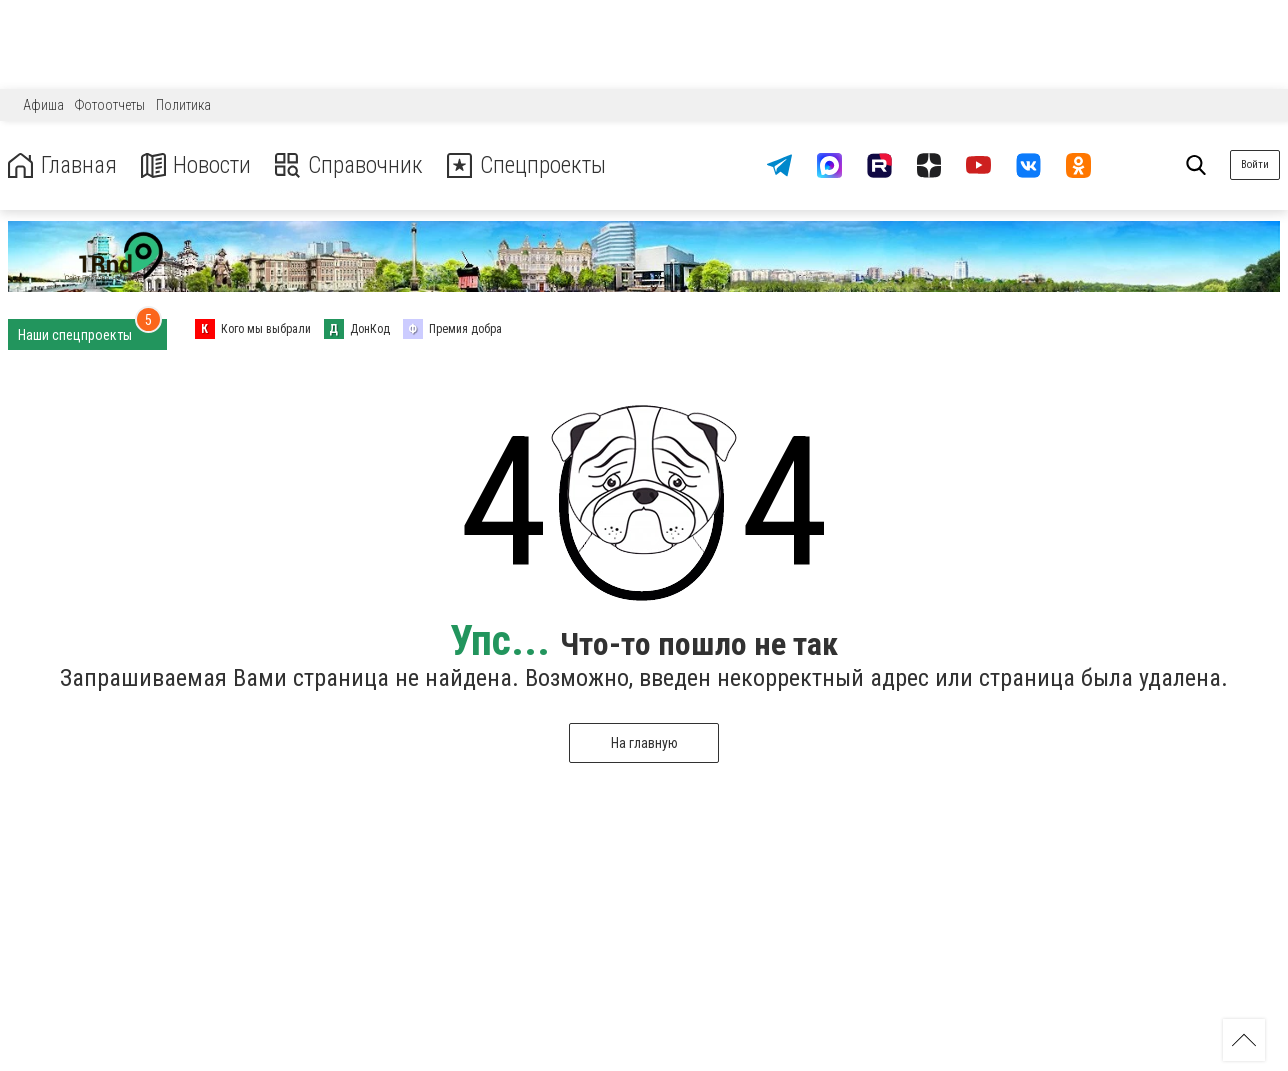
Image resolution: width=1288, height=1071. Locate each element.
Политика (183, 105)
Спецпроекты (534, 165)
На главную (644, 743)
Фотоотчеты (110, 105)
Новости (198, 165)
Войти (1255, 164)
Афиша (43, 105)
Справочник (353, 165)
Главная (63, 165)
